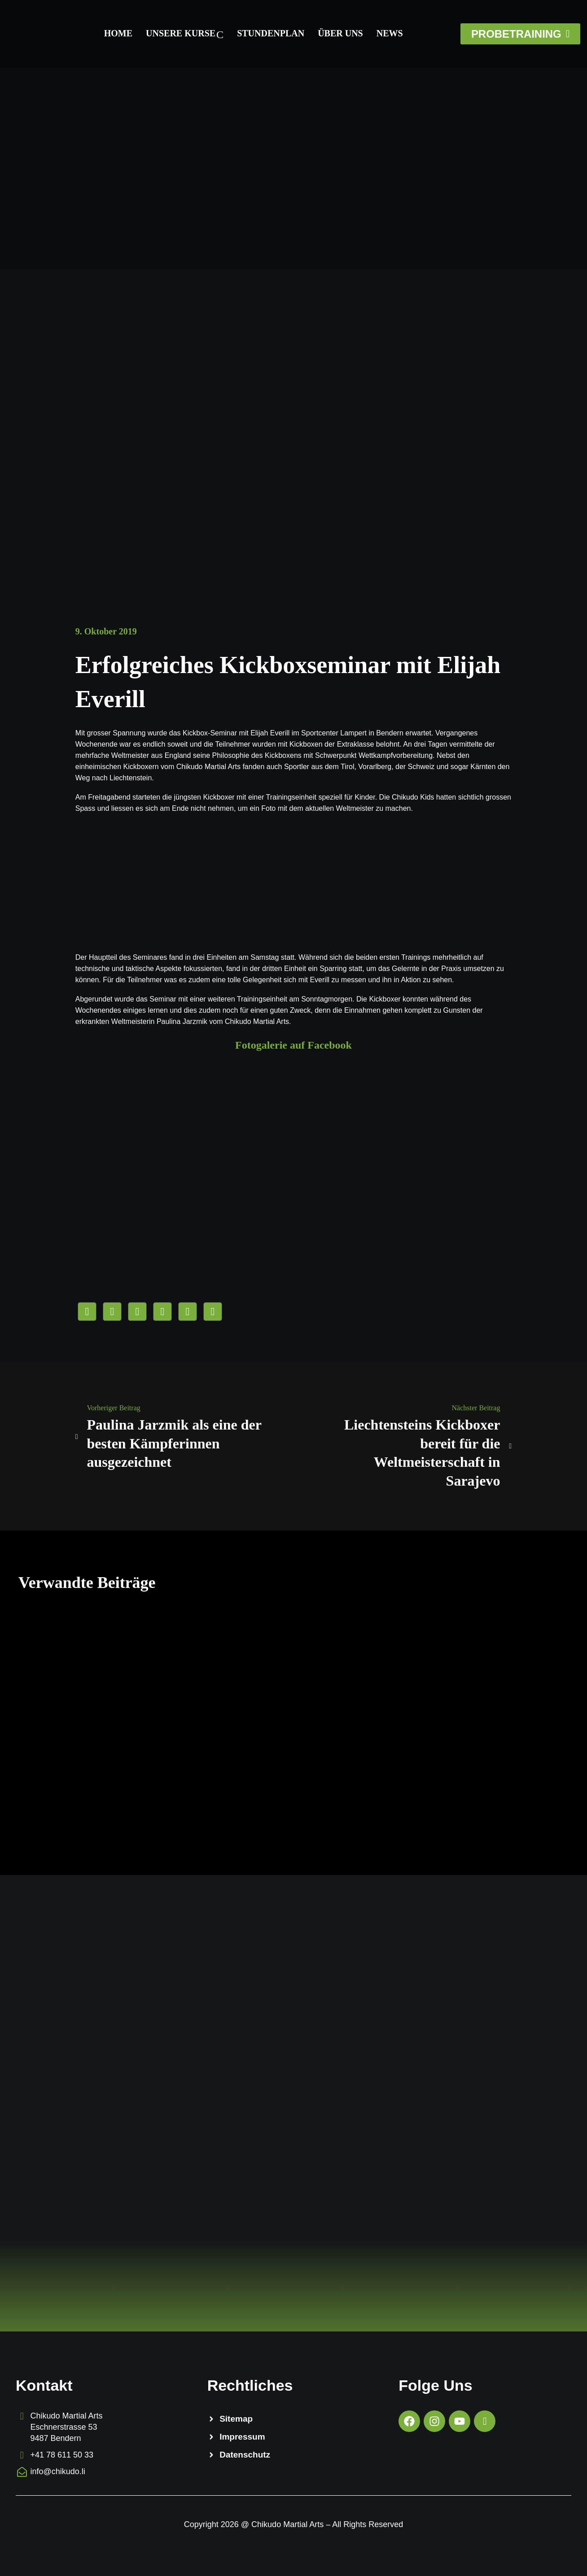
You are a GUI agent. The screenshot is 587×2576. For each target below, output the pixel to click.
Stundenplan (270, 33)
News (389, 33)
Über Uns (340, 33)
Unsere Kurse (184, 33)
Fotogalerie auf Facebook (293, 1045)
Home (118, 33)
